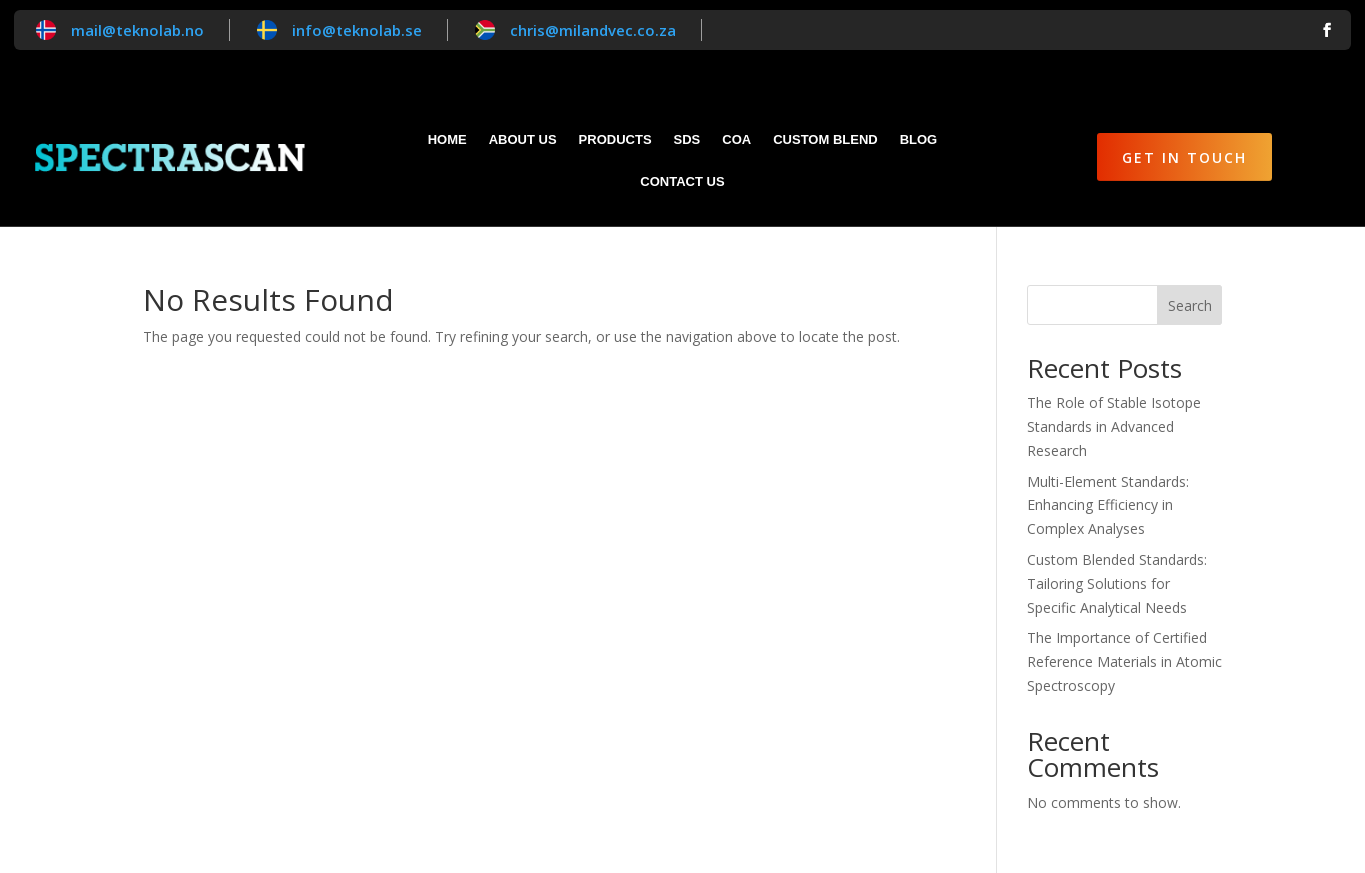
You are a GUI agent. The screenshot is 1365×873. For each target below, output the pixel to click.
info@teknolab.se (357, 30)
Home (447, 140)
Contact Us (682, 182)
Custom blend (825, 140)
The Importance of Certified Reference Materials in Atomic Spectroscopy (1124, 661)
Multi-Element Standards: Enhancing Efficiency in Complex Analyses (1108, 505)
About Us (523, 140)
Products (615, 140)
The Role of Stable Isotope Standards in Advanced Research (1114, 426)
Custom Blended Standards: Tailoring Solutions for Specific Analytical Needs (1117, 583)
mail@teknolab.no (137, 30)
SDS (687, 140)
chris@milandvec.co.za (593, 30)
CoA (736, 140)
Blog (919, 140)
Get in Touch (1184, 157)
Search (1190, 305)
